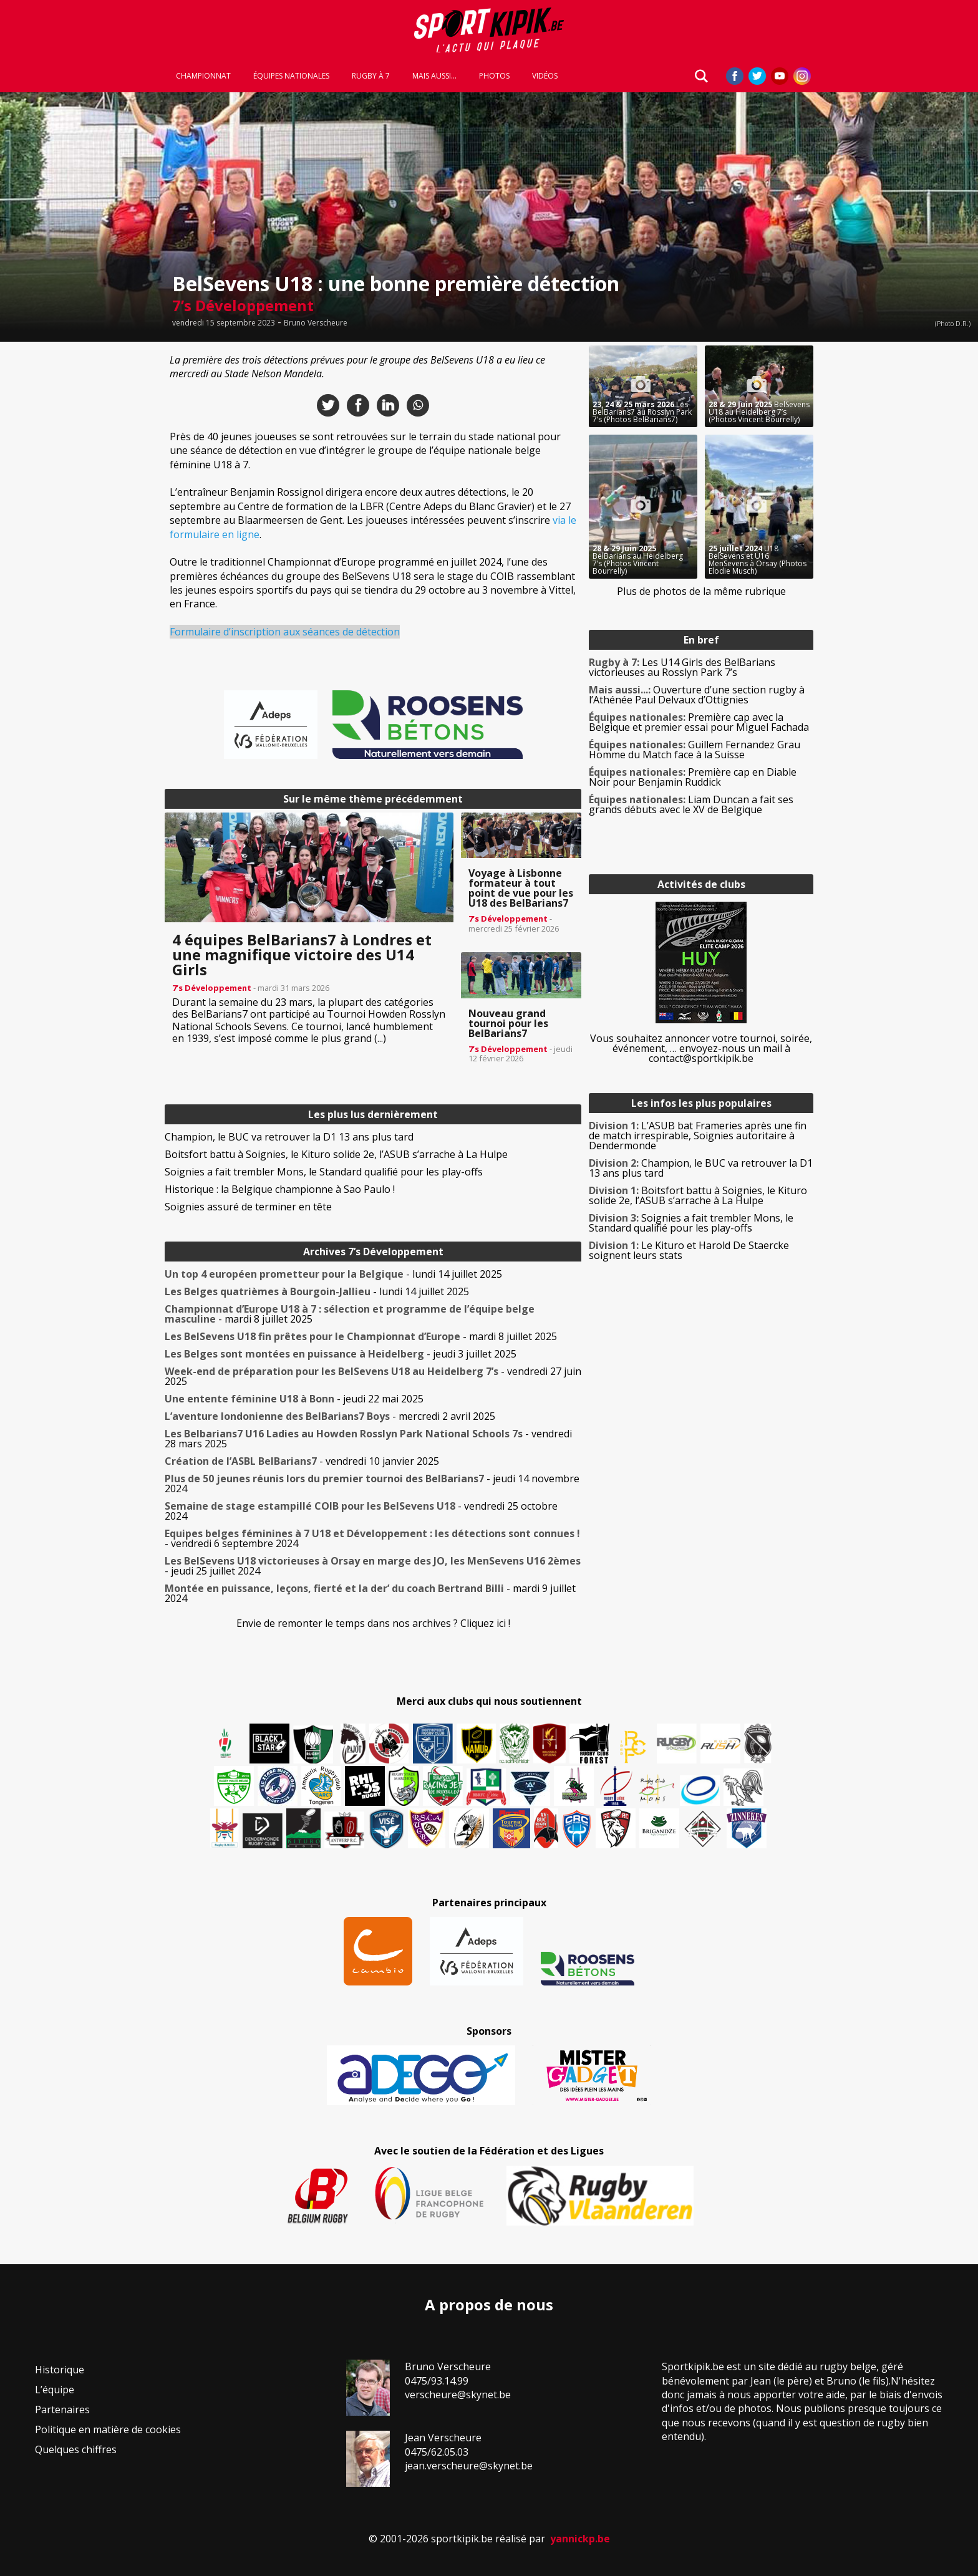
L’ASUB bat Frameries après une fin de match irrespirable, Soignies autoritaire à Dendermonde (697, 1136)
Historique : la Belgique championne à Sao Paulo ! (280, 1189)
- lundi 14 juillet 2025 (333, 1274)
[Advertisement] (75, 532)
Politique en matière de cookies (108, 2429)
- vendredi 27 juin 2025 (373, 1376)
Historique (59, 2369)
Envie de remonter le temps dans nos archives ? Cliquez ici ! (373, 1623)
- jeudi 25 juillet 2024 (373, 1566)
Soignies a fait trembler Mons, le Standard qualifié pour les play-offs (324, 1172)
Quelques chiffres (76, 2449)
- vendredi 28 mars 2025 (368, 1439)
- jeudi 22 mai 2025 (294, 1399)
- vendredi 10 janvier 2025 (302, 1461)
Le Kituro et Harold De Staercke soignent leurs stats (689, 1250)
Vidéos (545, 76)
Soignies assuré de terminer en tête (248, 1207)
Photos (494, 76)
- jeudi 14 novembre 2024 (372, 1483)
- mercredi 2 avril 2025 (330, 1416)
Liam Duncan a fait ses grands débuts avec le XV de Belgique (691, 804)
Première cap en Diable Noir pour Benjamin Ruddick (692, 777)
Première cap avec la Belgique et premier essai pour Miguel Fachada (699, 722)
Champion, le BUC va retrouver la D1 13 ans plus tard (289, 1137)
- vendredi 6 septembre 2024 (372, 1538)
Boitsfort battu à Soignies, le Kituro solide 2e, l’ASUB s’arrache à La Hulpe (336, 1154)
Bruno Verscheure (315, 323)
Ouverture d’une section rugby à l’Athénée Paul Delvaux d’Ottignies (697, 695)
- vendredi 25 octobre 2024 (361, 1511)
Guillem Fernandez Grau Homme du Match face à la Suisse (694, 750)
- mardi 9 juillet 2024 (370, 1593)
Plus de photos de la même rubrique (701, 591)
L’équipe (54, 2389)
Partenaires (62, 2409)
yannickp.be (580, 2538)
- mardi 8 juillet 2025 (350, 1314)
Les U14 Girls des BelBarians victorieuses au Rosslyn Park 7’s (682, 667)
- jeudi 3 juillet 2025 (340, 1354)
